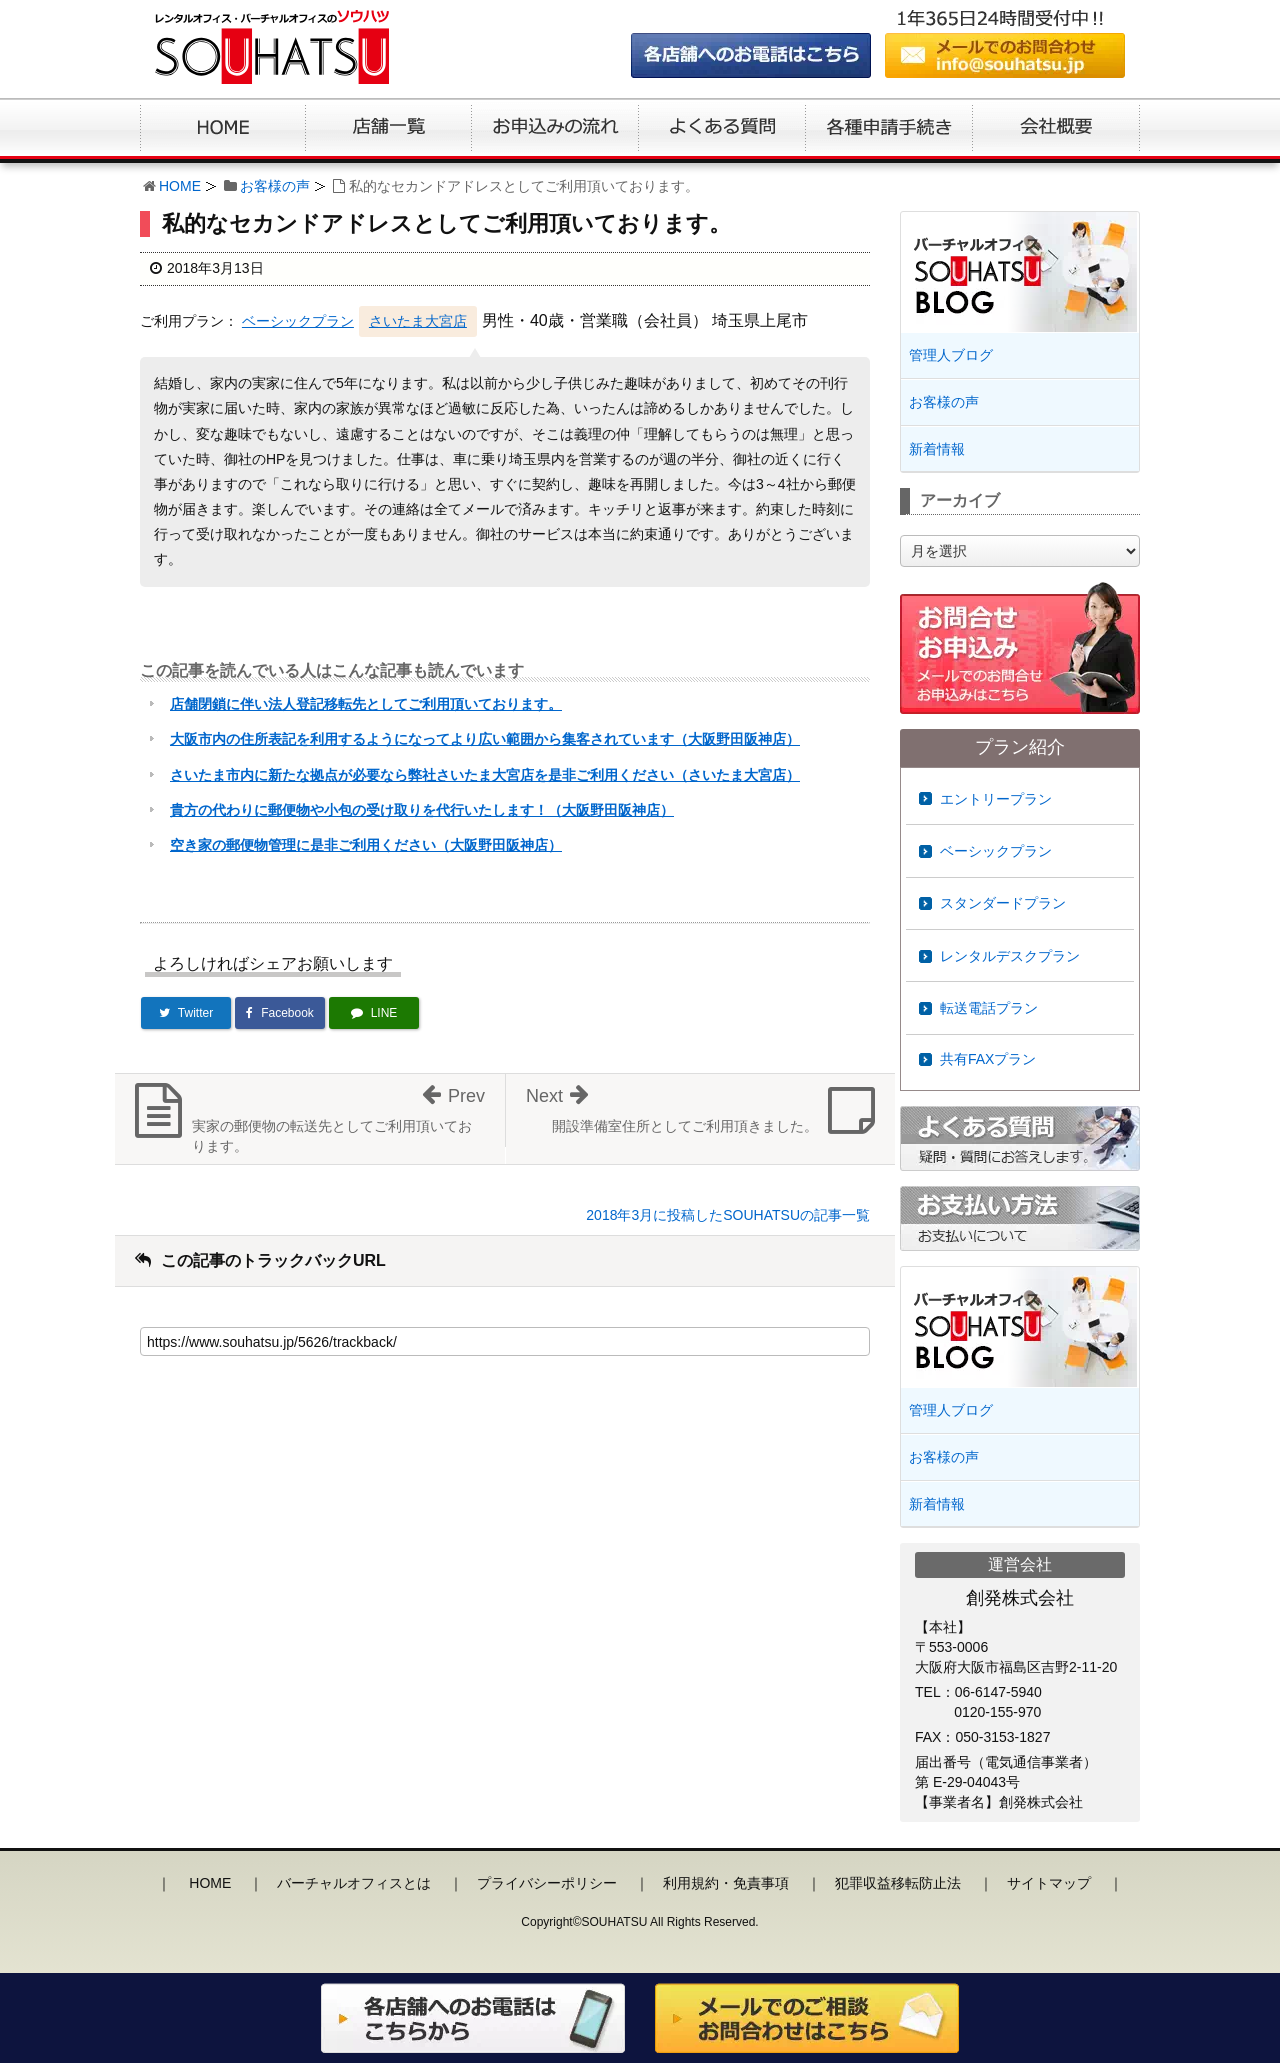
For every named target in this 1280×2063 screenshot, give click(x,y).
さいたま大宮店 (418, 321)
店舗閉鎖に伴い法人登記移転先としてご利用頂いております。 (366, 704)
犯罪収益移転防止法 (898, 1883)
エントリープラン (996, 799)
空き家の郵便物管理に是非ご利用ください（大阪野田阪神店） (366, 845)
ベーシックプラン (298, 321)
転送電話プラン (989, 1008)
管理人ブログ (951, 355)
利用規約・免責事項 (726, 1883)
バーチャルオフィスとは (354, 1883)
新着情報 (937, 449)
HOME (180, 186)
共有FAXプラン (988, 1059)
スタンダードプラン (1003, 903)
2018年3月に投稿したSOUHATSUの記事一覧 (728, 1215)
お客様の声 (275, 186)
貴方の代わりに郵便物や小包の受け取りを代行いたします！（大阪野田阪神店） (422, 810)
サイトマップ (1049, 1883)
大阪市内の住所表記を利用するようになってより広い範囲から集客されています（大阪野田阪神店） (485, 739)
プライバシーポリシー (547, 1883)
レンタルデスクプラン (1010, 956)
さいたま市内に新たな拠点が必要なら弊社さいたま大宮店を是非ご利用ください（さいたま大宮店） (485, 775)
